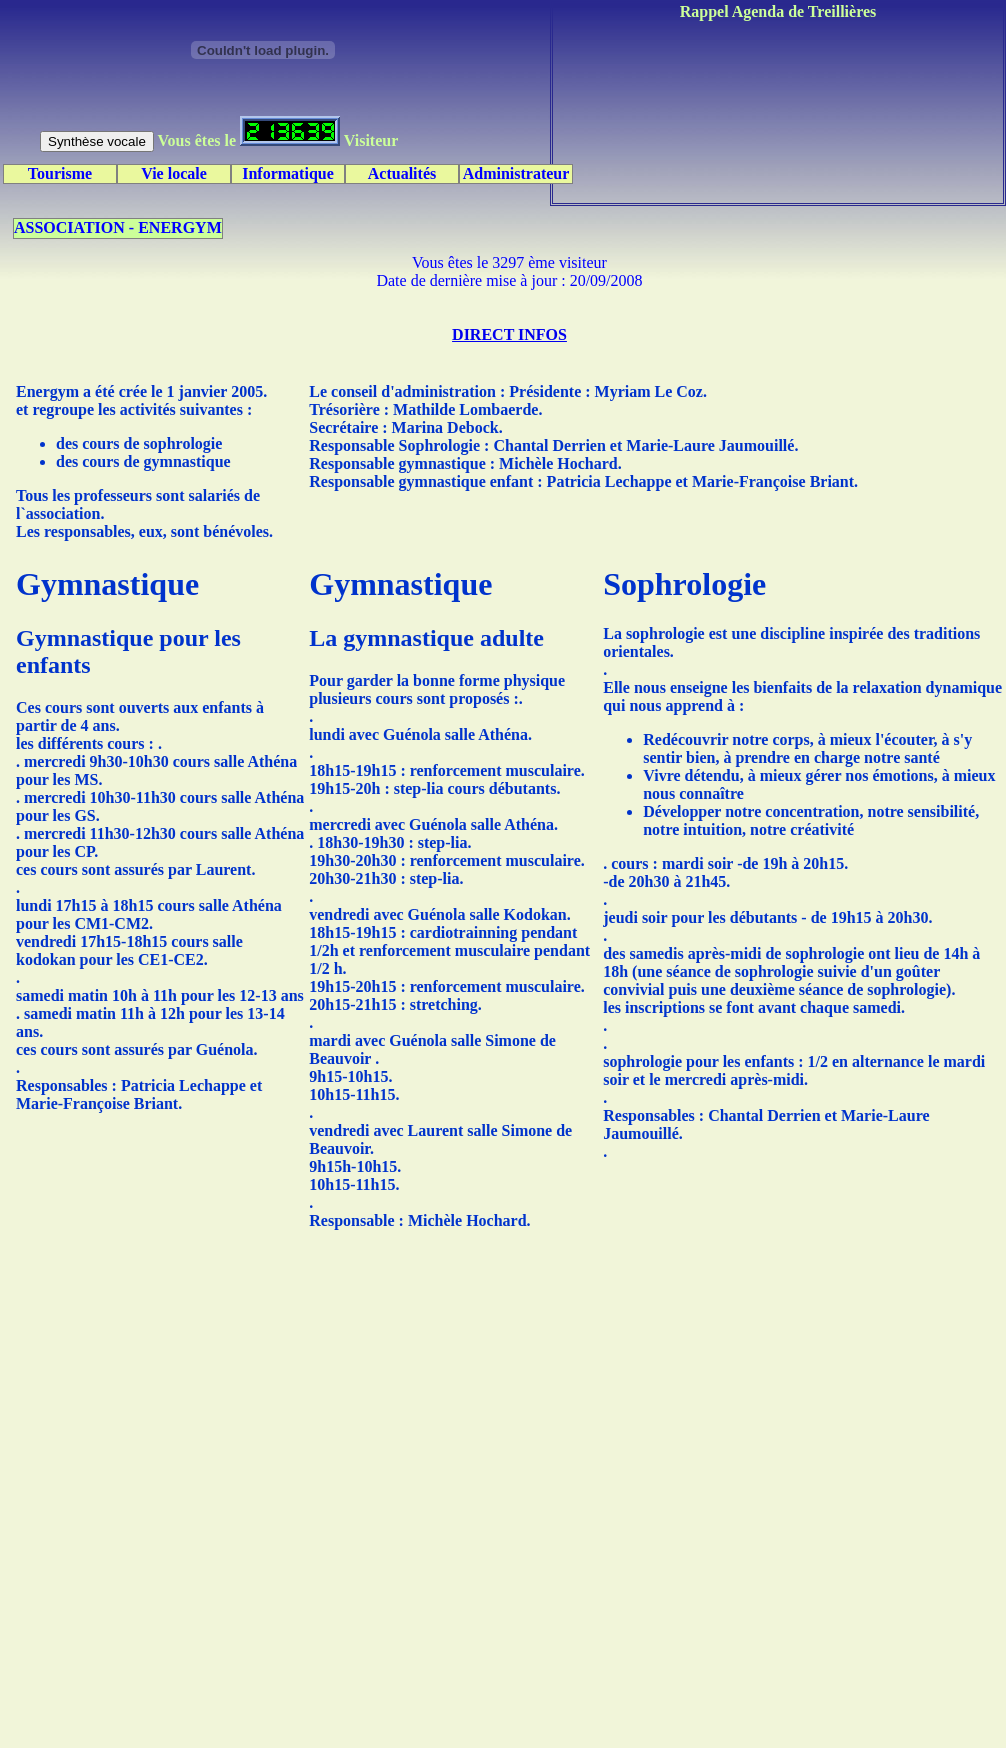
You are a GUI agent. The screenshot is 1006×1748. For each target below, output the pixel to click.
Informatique (288, 173)
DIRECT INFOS (509, 334)
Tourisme (60, 173)
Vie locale (174, 173)
